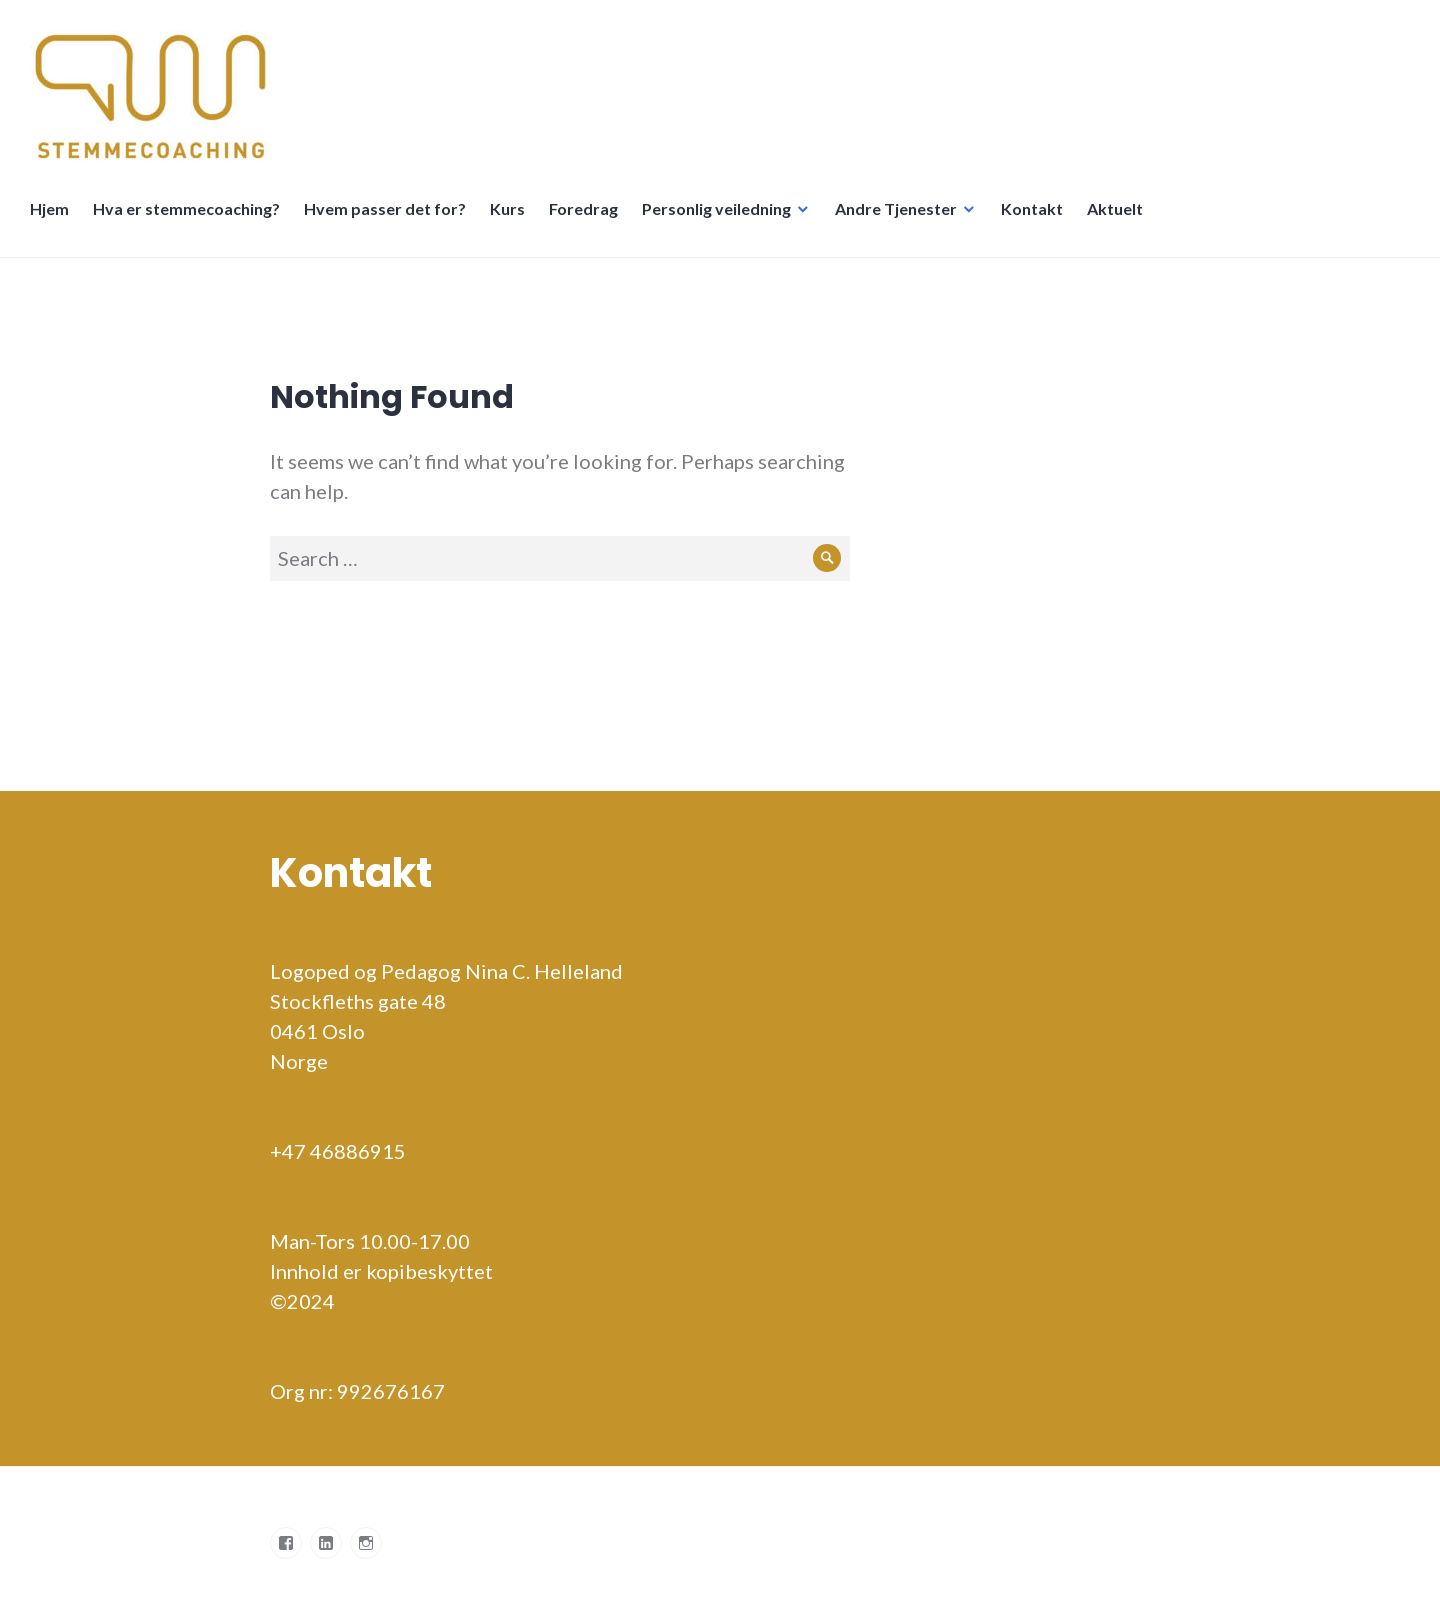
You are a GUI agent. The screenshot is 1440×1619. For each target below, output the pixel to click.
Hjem (49, 208)
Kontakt (1032, 208)
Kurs (507, 208)
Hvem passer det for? (385, 208)
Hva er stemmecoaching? (186, 208)
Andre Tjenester (896, 208)
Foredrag (583, 208)
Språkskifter (1179, 219)
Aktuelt (1115, 208)
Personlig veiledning (716, 208)
